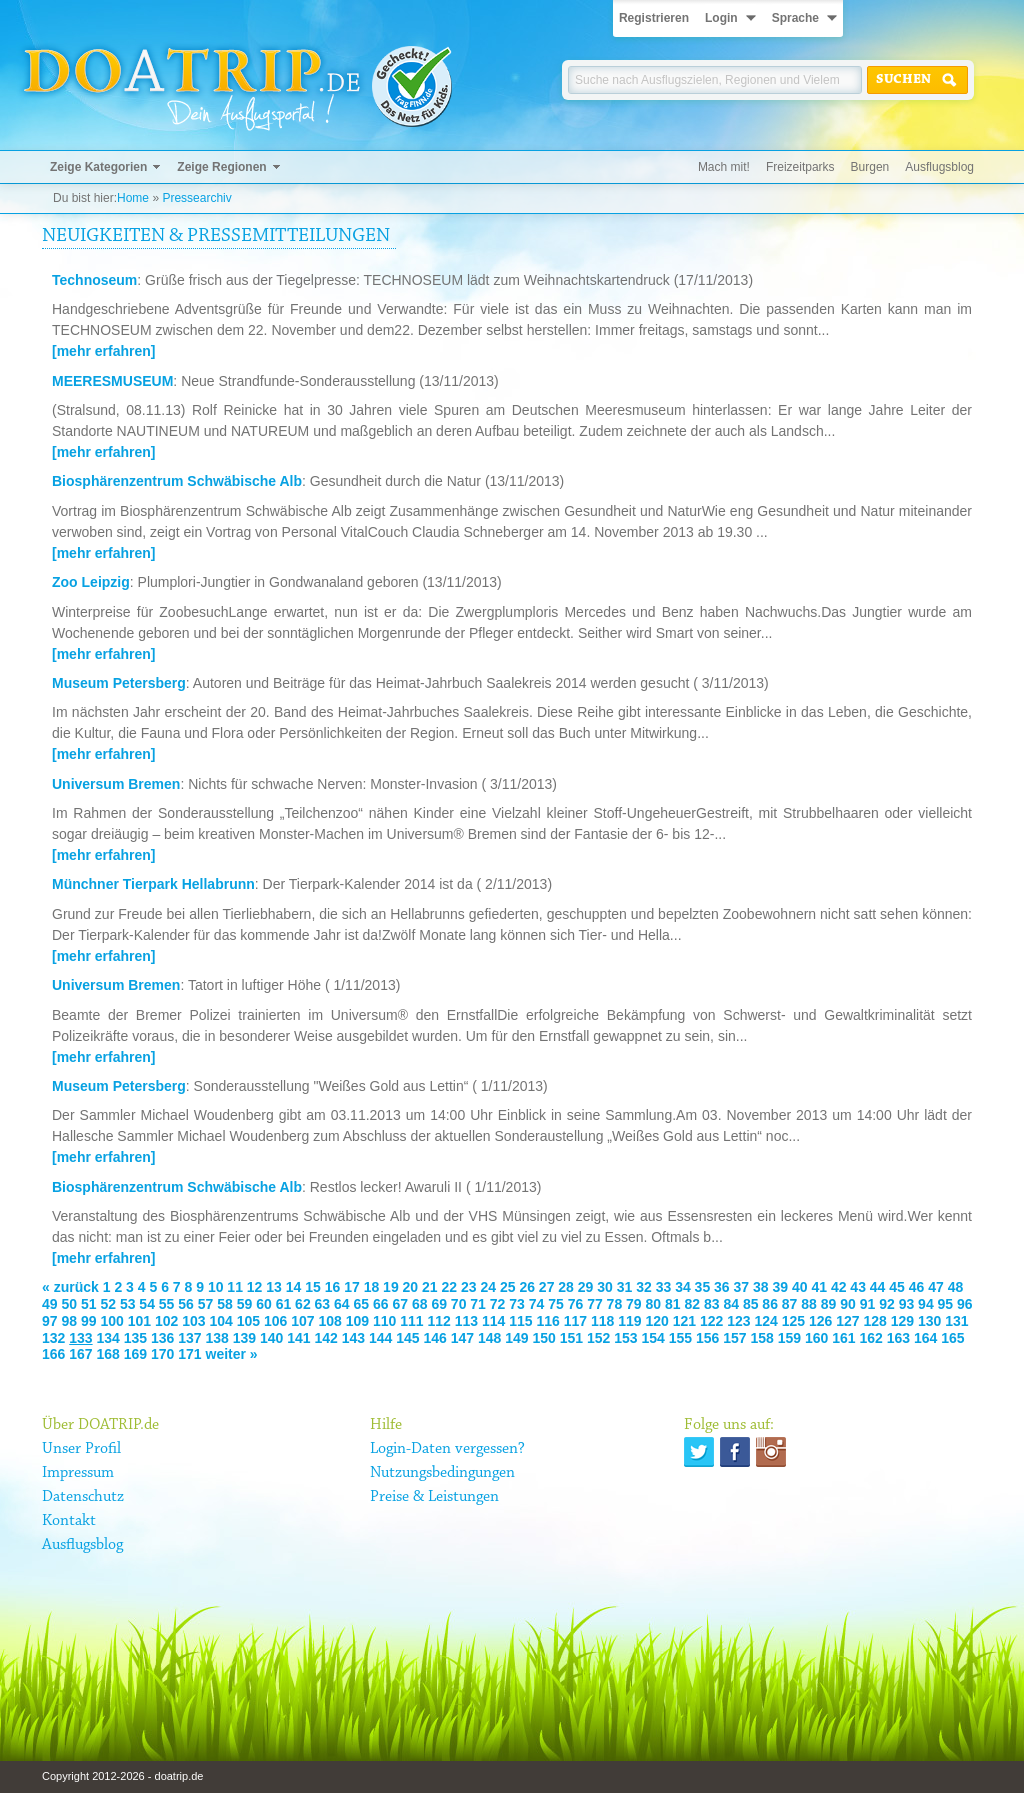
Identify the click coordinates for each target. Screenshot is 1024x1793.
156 (707, 1338)
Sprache (795, 18)
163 (898, 1338)
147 (462, 1338)
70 (459, 1304)
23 (469, 1287)
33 (664, 1287)
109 (357, 1321)
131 (956, 1321)
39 (780, 1287)
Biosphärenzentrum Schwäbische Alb (177, 481)
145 (407, 1338)
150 (544, 1338)
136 (162, 1338)
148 (489, 1338)
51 (89, 1304)
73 (517, 1304)
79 (634, 1304)
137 (189, 1338)
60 (264, 1304)
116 (547, 1321)
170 (162, 1354)
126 (820, 1321)
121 (684, 1321)
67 (400, 1304)
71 (478, 1304)
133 (80, 1338)
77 (595, 1304)
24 (488, 1287)
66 (381, 1304)
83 (712, 1304)
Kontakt (69, 1521)
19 (391, 1287)
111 (411, 1321)
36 (722, 1287)
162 (871, 1338)
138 (217, 1338)
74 (537, 1304)
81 (673, 1304)
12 (255, 1287)
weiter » (232, 1354)
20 (411, 1287)
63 (323, 1304)
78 (615, 1304)
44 (878, 1287)
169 (135, 1354)
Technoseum (94, 280)
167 (80, 1354)
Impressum (78, 1473)
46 (917, 1287)
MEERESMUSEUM (112, 381)
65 (362, 1304)
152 (598, 1338)
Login (721, 18)
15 (313, 1287)
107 (302, 1321)
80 (654, 1304)
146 (435, 1338)
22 (450, 1287)
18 (372, 1287)
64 (342, 1304)
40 (800, 1287)
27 (547, 1287)
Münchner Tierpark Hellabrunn (153, 884)
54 (147, 1304)
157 (734, 1338)
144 (380, 1338)
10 (216, 1287)
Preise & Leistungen (434, 1497)
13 (274, 1287)
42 (839, 1287)
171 (189, 1354)
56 (186, 1304)
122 (711, 1321)
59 (245, 1304)
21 (430, 1287)
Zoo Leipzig (91, 582)
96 (965, 1304)
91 (868, 1304)
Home (133, 198)
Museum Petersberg (119, 683)
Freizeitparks (800, 167)
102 (166, 1321)
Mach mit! (724, 167)
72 (498, 1304)
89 (829, 1304)
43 (858, 1287)
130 (929, 1321)
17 (352, 1287)
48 (956, 1287)
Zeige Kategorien (98, 167)
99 (89, 1321)
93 (907, 1304)
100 (111, 1321)
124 (765, 1321)
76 (576, 1304)
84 (731, 1304)
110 (384, 1321)
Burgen (870, 167)
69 (439, 1304)
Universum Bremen (116, 784)
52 (108, 1304)
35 (703, 1287)
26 (527, 1287)
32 (644, 1287)
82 (692, 1304)
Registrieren (654, 18)
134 (108, 1338)
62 (303, 1304)
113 (466, 1321)
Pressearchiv (196, 198)
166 (53, 1354)
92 (887, 1304)
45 (897, 1287)
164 (925, 1338)
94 (926, 1304)
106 (275, 1321)
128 (874, 1321)
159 (789, 1338)
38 (761, 1287)
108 (329, 1321)
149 (516, 1338)
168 (108, 1354)
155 (680, 1338)
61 (284, 1304)
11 (235, 1287)
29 (586, 1287)
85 (751, 1304)
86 (770, 1304)
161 (843, 1338)
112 (438, 1321)
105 (248, 1321)
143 (353, 1338)
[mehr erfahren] (103, 351)
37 (742, 1287)
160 (816, 1338)
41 (819, 1287)
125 (793, 1321)
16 (333, 1287)
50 (69, 1304)
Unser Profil (81, 1449)
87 (790, 1304)
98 (69, 1321)
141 (298, 1338)
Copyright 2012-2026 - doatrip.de (122, 1776)
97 (50, 1321)
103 (193, 1321)
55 (167, 1304)
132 (53, 1338)
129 (902, 1321)
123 (738, 1321)
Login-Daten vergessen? (447, 1449)
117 (575, 1321)
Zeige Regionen (221, 167)
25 (508, 1287)
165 (952, 1338)
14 (294, 1287)
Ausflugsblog (939, 167)
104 (220, 1321)
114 (493, 1321)
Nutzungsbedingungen (442, 1473)
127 (847, 1321)
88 (809, 1304)
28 (566, 1287)
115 (520, 1321)
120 (656, 1321)
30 (605, 1287)
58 (225, 1304)
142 (326, 1338)
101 (139, 1321)
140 (271, 1338)
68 (420, 1304)
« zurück (70, 1287)
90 (848, 1304)
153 (625, 1338)
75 (556, 1304)
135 (135, 1338)
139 (244, 1338)
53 (128, 1304)
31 (625, 1287)
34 (683, 1287)
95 (946, 1304)
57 (206, 1304)
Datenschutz (83, 1497)
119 (629, 1321)
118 (602, 1321)
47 (936, 1287)
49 (50, 1304)
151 (571, 1338)
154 (653, 1338)
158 (762, 1338)
